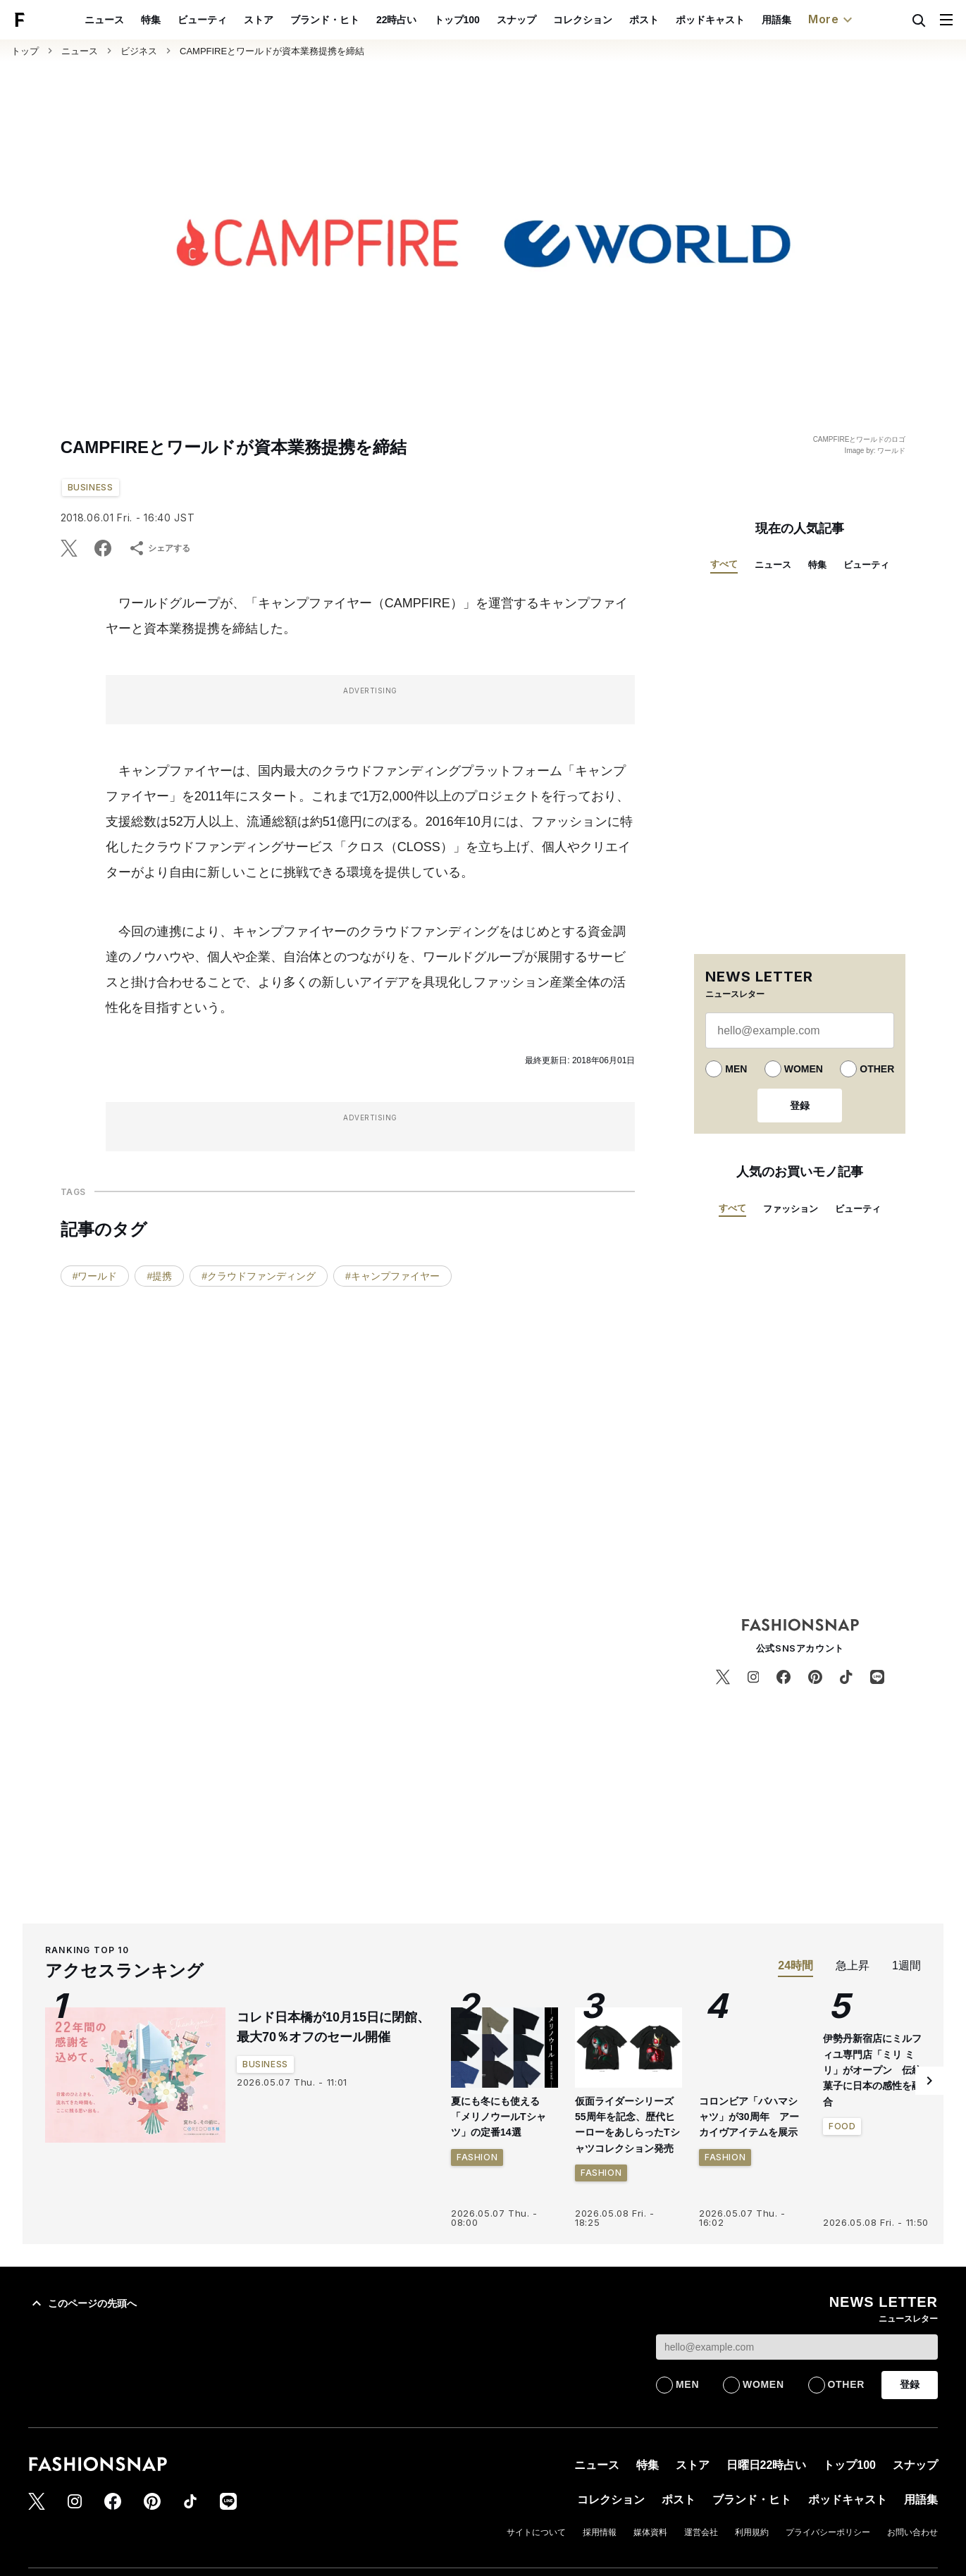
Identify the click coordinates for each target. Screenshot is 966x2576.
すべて (724, 564)
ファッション (790, 1208)
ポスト (676, 20)
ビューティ (234, 20)
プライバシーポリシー (828, 2532)
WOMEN (803, 1069)
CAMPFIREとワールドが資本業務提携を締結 (272, 51)
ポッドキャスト (742, 20)
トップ (25, 51)
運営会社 (701, 2532)
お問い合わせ (912, 2532)
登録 (800, 1105)
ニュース (136, 20)
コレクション (615, 20)
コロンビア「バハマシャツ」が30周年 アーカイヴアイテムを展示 (749, 2116)
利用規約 (752, 2532)
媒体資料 (650, 2532)
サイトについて (536, 2532)
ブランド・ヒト (357, 20)
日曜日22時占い (766, 2465)
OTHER (877, 1069)
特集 (183, 20)
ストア (291, 20)
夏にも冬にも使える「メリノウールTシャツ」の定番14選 (498, 2116)
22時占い (429, 20)
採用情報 (600, 2532)
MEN (736, 1069)
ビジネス (138, 51)
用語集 (809, 20)
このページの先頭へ (82, 2303)
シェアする (159, 548)
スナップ (549, 20)
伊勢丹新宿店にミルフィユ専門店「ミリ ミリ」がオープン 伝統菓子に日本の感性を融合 (872, 2070)
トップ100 (489, 20)
